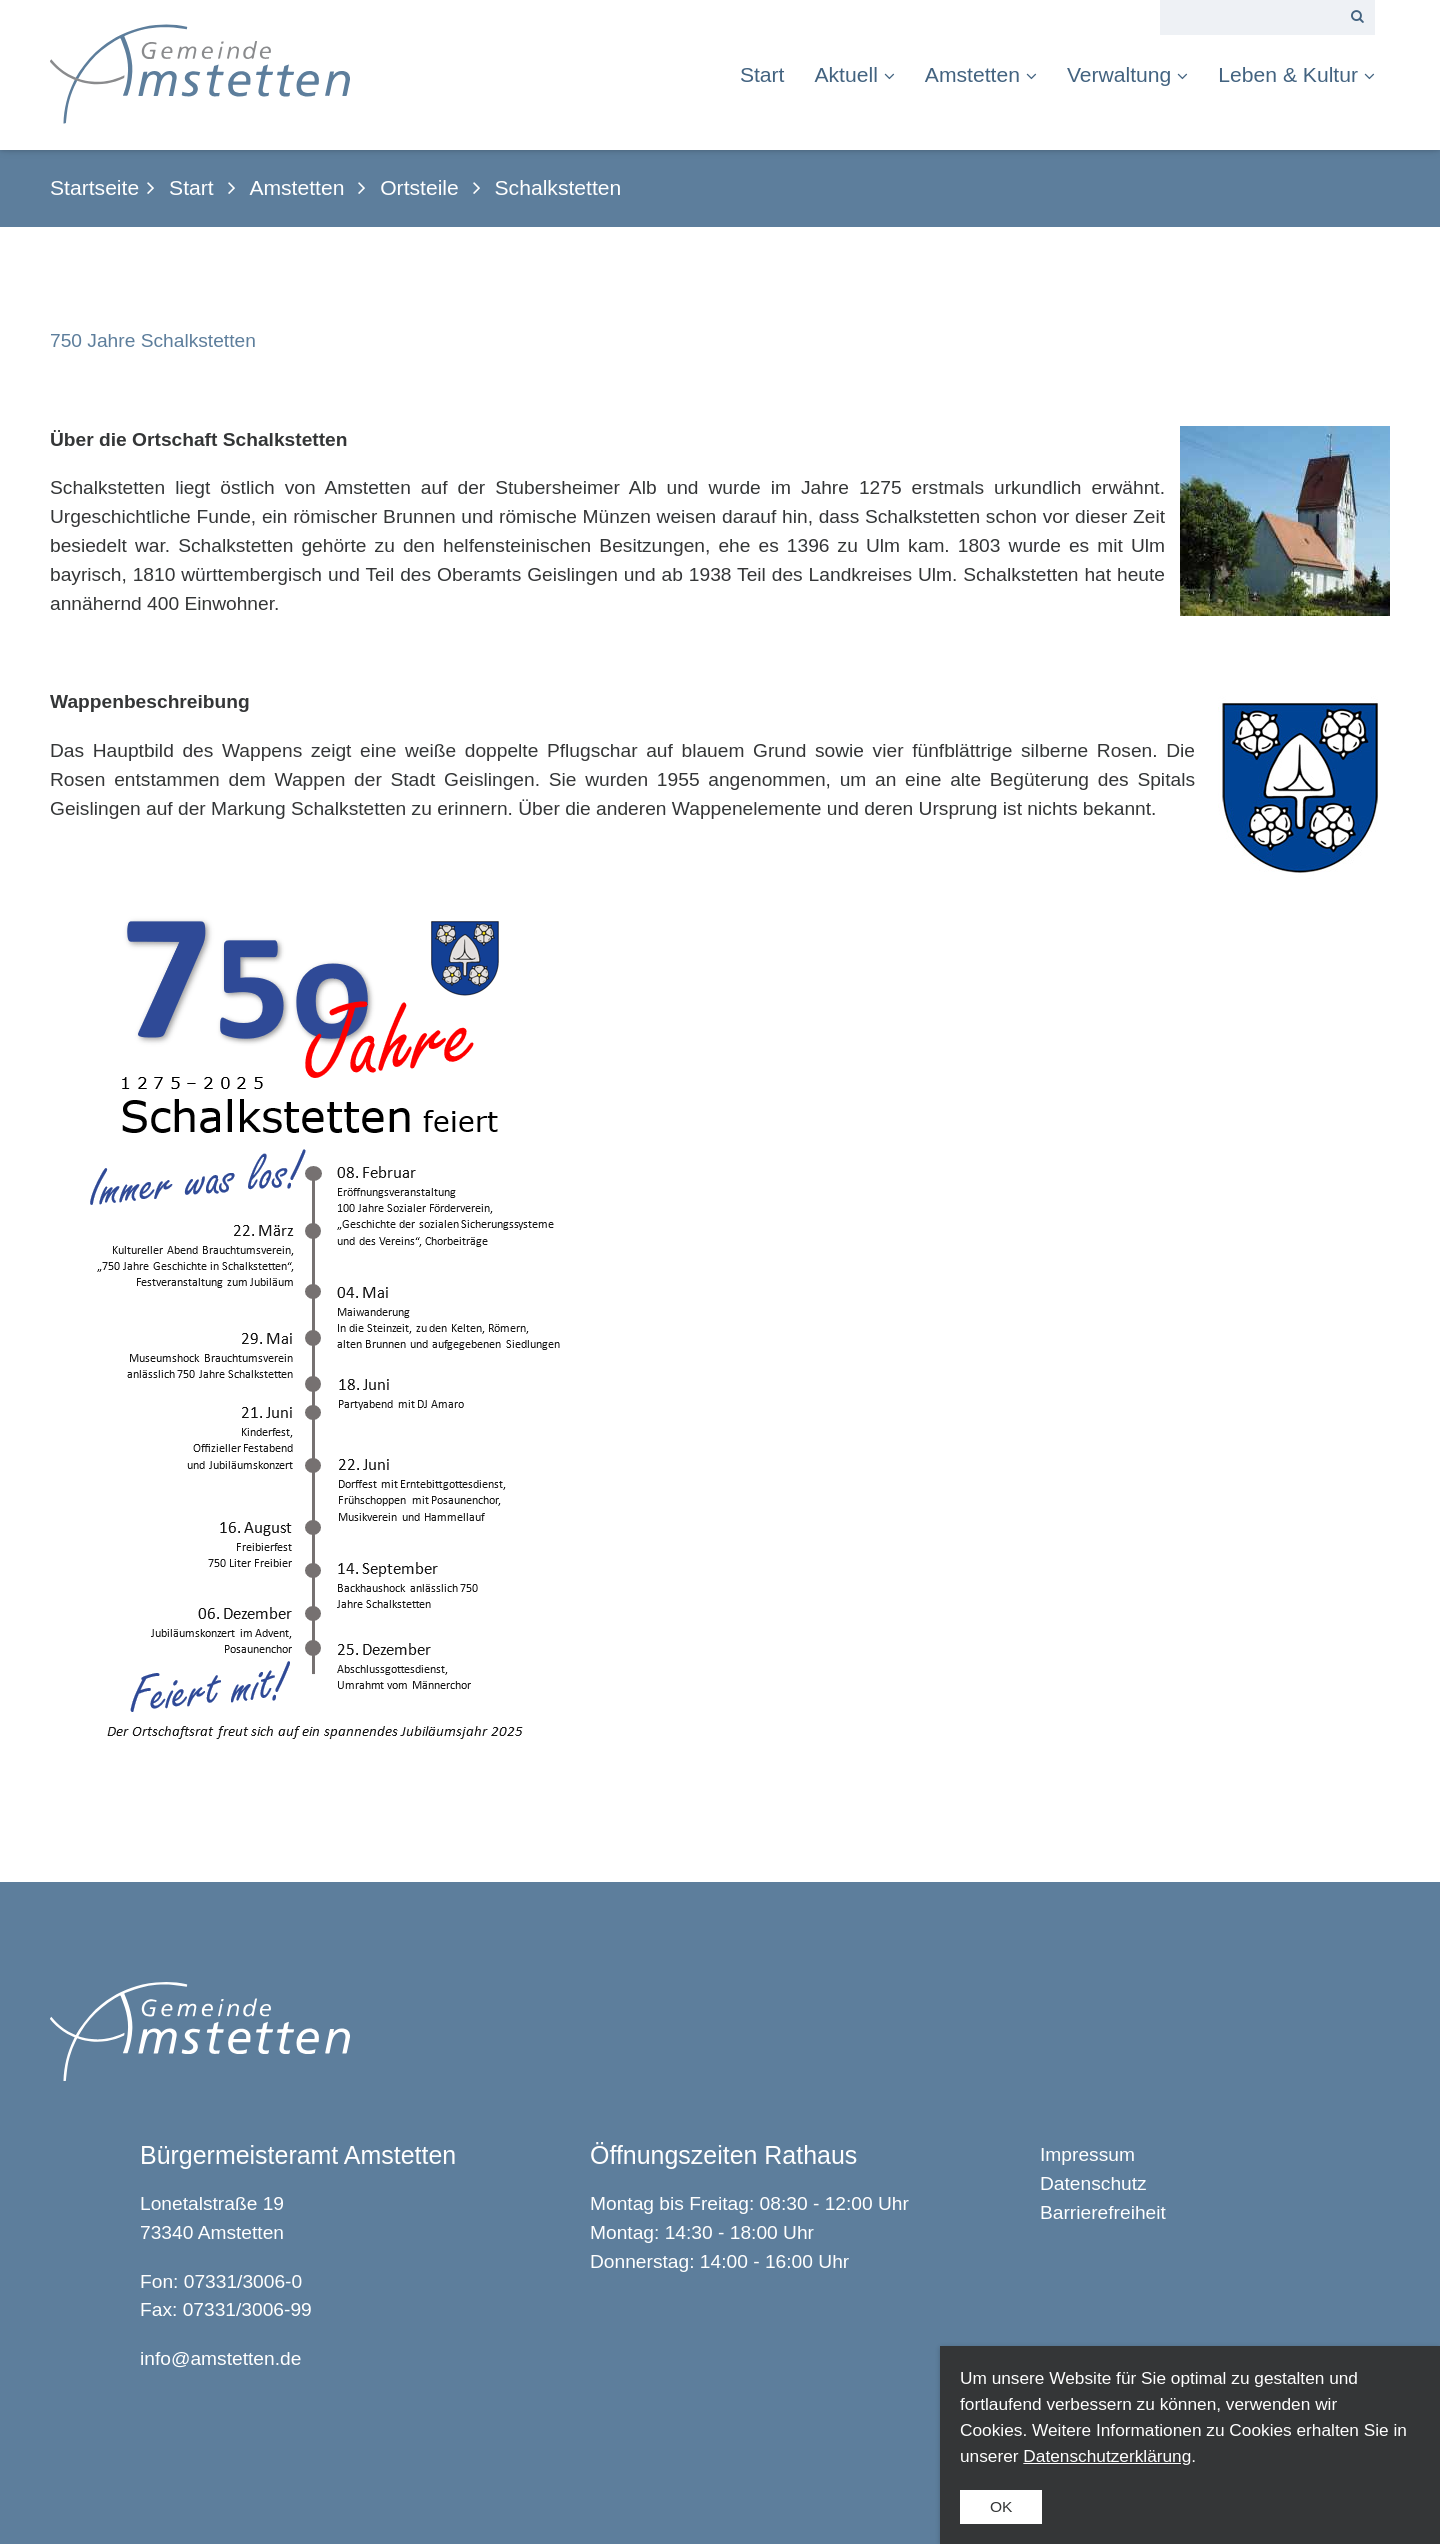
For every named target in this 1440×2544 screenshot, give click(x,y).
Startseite (94, 187)
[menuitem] (770, 74)
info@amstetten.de (220, 2358)
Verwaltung (1127, 74)
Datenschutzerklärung (1107, 2456)
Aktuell (854, 74)
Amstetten (981, 74)
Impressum (1087, 2154)
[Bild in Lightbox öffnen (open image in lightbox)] (326, 1329)
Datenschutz (1093, 2183)
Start (762, 74)
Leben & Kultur (1296, 74)
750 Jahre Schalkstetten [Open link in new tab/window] (153, 340)
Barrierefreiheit (1103, 2212)
